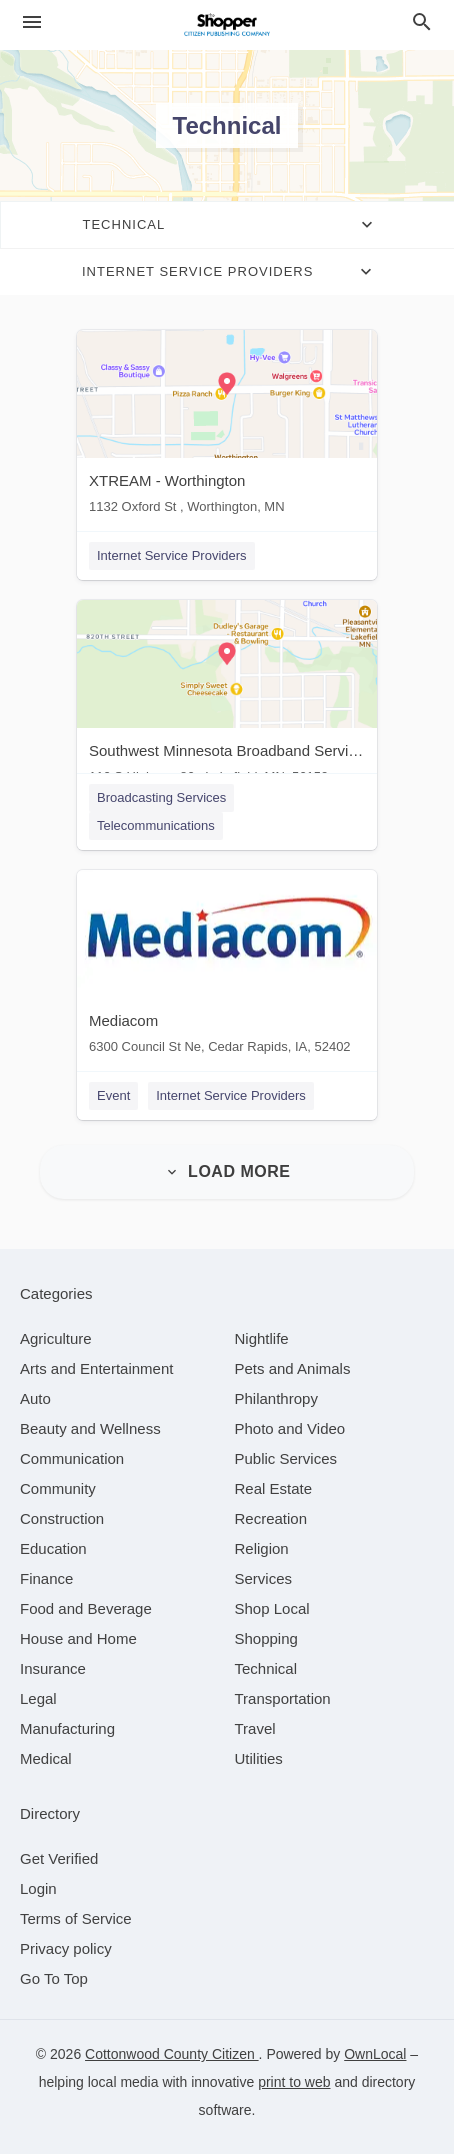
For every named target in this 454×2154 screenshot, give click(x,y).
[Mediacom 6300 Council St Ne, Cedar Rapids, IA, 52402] (227, 966)
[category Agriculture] (56, 1338)
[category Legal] (38, 1698)
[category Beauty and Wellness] (90, 1428)
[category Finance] (46, 1578)
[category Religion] (262, 1548)
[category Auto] (35, 1398)
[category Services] (264, 1578)
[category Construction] (62, 1518)
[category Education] (53, 1548)
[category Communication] (72, 1458)
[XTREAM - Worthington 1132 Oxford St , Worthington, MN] (227, 426)
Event (113, 1095)
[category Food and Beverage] (86, 1608)
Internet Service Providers (172, 555)
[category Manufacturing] (67, 1728)
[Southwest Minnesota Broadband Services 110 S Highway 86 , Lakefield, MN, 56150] (227, 696)
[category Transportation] (283, 1698)
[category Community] (58, 1488)
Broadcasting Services (161, 797)
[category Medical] (46, 1758)
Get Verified (59, 1858)
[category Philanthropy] (276, 1398)
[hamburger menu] (32, 22)
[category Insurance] (53, 1668)
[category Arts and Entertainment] (96, 1368)
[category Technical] (266, 1668)
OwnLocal (375, 2054)
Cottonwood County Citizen (172, 2054)
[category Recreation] (271, 1518)
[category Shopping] (266, 1638)
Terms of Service (76, 1918)
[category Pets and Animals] (293, 1368)
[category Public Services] (286, 1458)
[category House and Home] (78, 1638)
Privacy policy (66, 1948)
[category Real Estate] (274, 1488)
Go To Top (54, 1978)
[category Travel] (255, 1728)
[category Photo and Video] (290, 1428)
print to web (294, 2082)
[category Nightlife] (262, 1338)
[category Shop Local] (272, 1608)
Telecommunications (156, 825)
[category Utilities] (259, 1758)
